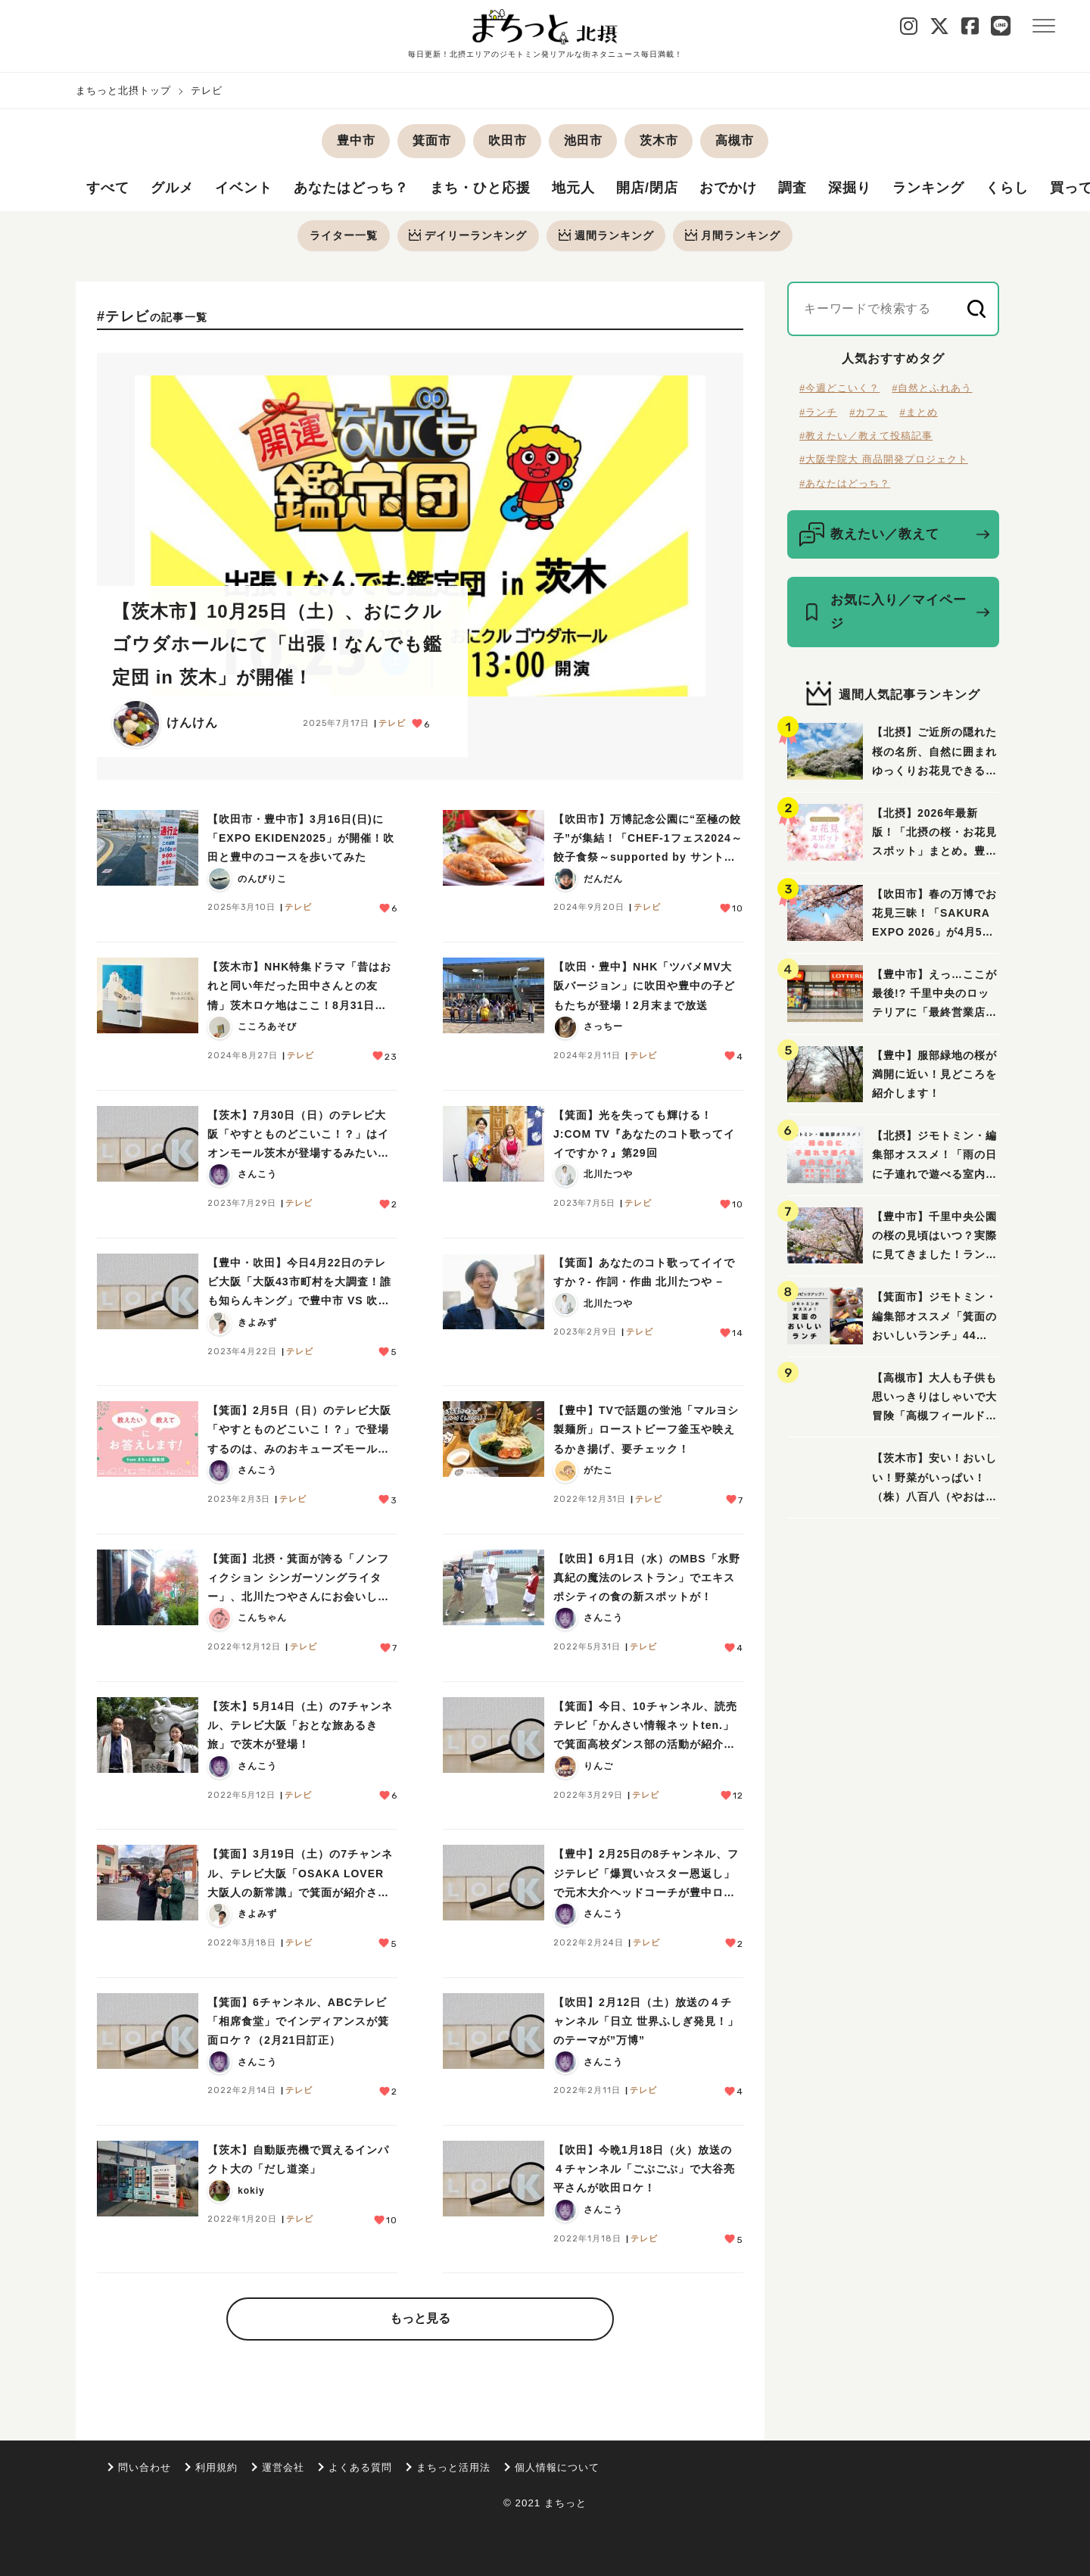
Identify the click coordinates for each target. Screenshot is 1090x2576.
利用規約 (216, 2467)
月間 (733, 235)
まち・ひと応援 (480, 188)
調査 (792, 188)
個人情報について (557, 2467)
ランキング (928, 188)
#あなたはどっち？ (844, 484)
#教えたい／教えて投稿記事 (866, 436)
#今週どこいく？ (839, 388)
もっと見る (420, 2319)
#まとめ (918, 412)
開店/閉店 (647, 188)
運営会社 (283, 2467)
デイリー (468, 235)
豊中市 (356, 140)
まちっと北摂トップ (123, 90)
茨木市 (659, 140)
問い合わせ (144, 2467)
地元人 (573, 188)
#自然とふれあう (932, 388)
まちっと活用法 (453, 2467)
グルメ (172, 188)
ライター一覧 (343, 235)
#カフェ (868, 412)
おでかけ (728, 188)
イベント (243, 188)
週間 (606, 235)
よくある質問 (360, 2467)
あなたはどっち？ (351, 188)
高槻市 (734, 140)
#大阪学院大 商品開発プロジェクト (883, 460)
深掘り (849, 188)
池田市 (583, 140)
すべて (107, 188)
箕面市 (432, 140)
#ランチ (818, 412)
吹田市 (507, 140)
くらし (1007, 188)
